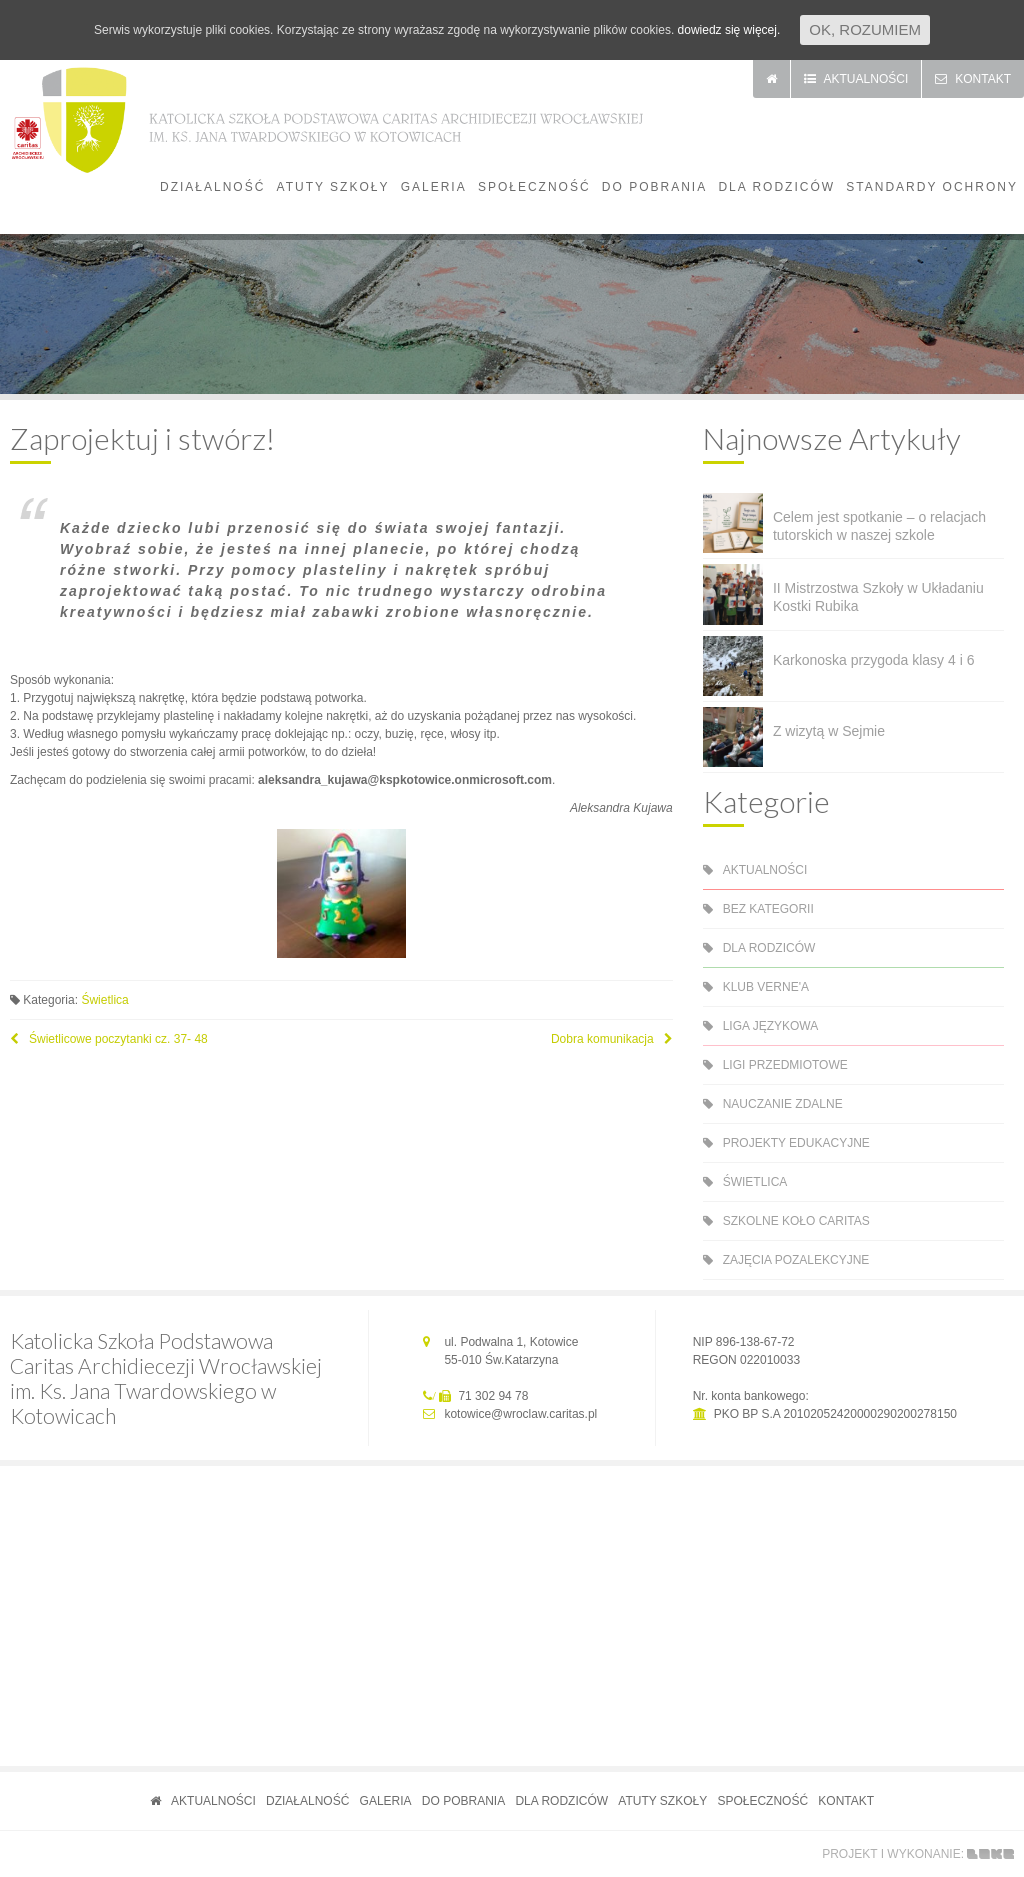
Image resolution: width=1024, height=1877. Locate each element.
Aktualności (765, 870)
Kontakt (846, 1801)
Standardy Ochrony (932, 187)
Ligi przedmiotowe (785, 1065)
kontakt (973, 79)
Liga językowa (771, 1026)
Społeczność (534, 187)
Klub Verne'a (766, 987)
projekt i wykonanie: (893, 1854)
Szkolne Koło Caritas (796, 1221)
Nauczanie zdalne (783, 1104)
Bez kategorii (768, 909)
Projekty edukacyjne (796, 1143)
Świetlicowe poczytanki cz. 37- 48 (118, 1039)
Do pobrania (654, 187)
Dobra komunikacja (602, 1039)
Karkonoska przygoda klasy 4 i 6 (874, 660)
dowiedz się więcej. (729, 30)
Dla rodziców (776, 187)
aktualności (856, 79)
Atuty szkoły (333, 187)
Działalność (212, 187)
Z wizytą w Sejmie (829, 731)
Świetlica (104, 1000)
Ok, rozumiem (865, 29)
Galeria (434, 187)
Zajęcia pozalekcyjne (796, 1260)
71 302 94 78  (494, 1396)
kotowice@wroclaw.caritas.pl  (522, 1414)
